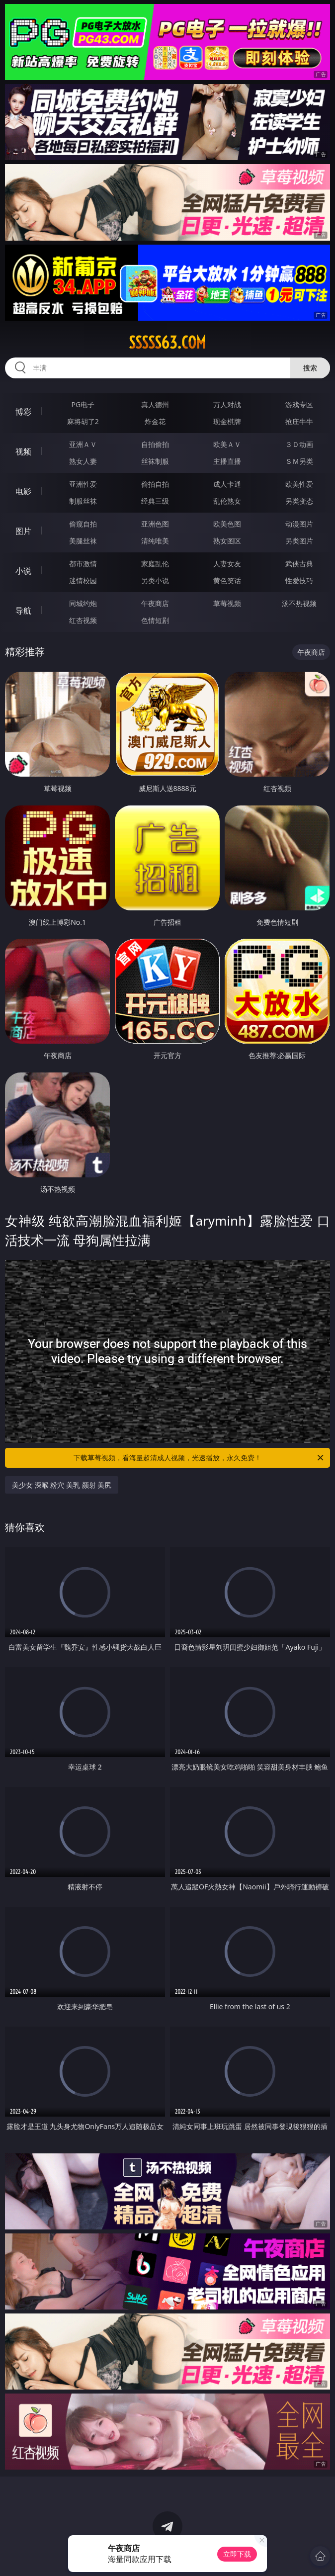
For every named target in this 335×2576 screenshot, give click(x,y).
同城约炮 (83, 603)
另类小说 (155, 580)
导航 (23, 610)
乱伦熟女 (227, 501)
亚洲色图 (155, 524)
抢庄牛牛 (299, 421)
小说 (23, 570)
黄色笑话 (227, 580)
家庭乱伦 (155, 563)
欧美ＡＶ (227, 444)
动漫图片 (299, 524)
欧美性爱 (299, 484)
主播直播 (227, 461)
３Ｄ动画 (299, 444)
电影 (23, 491)
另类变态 (299, 501)
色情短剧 (155, 620)
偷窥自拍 (83, 524)
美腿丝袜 (83, 540)
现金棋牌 (227, 421)
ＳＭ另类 (299, 461)
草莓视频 (227, 603)
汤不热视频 (299, 603)
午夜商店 (155, 603)
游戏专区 (299, 404)
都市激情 (83, 563)
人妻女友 (227, 563)
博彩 (23, 411)
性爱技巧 (299, 580)
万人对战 (227, 404)
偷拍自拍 (155, 484)
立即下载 (237, 2554)
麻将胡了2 (83, 421)
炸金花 (155, 421)
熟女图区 (227, 540)
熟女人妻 (83, 461)
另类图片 (299, 540)
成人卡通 (227, 484)
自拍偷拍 (155, 444)
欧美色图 (227, 524)
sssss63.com (167, 343)
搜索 (310, 367)
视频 (23, 451)
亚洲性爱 (83, 484)
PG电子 (82, 404)
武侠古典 (299, 563)
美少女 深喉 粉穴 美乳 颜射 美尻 (61, 1485)
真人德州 (155, 404)
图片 (23, 531)
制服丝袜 (83, 501)
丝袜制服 (155, 461)
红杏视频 (83, 620)
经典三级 (155, 501)
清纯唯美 (155, 540)
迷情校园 (83, 580)
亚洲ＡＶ (83, 444)
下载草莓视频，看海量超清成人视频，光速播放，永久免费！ (199, 1458)
